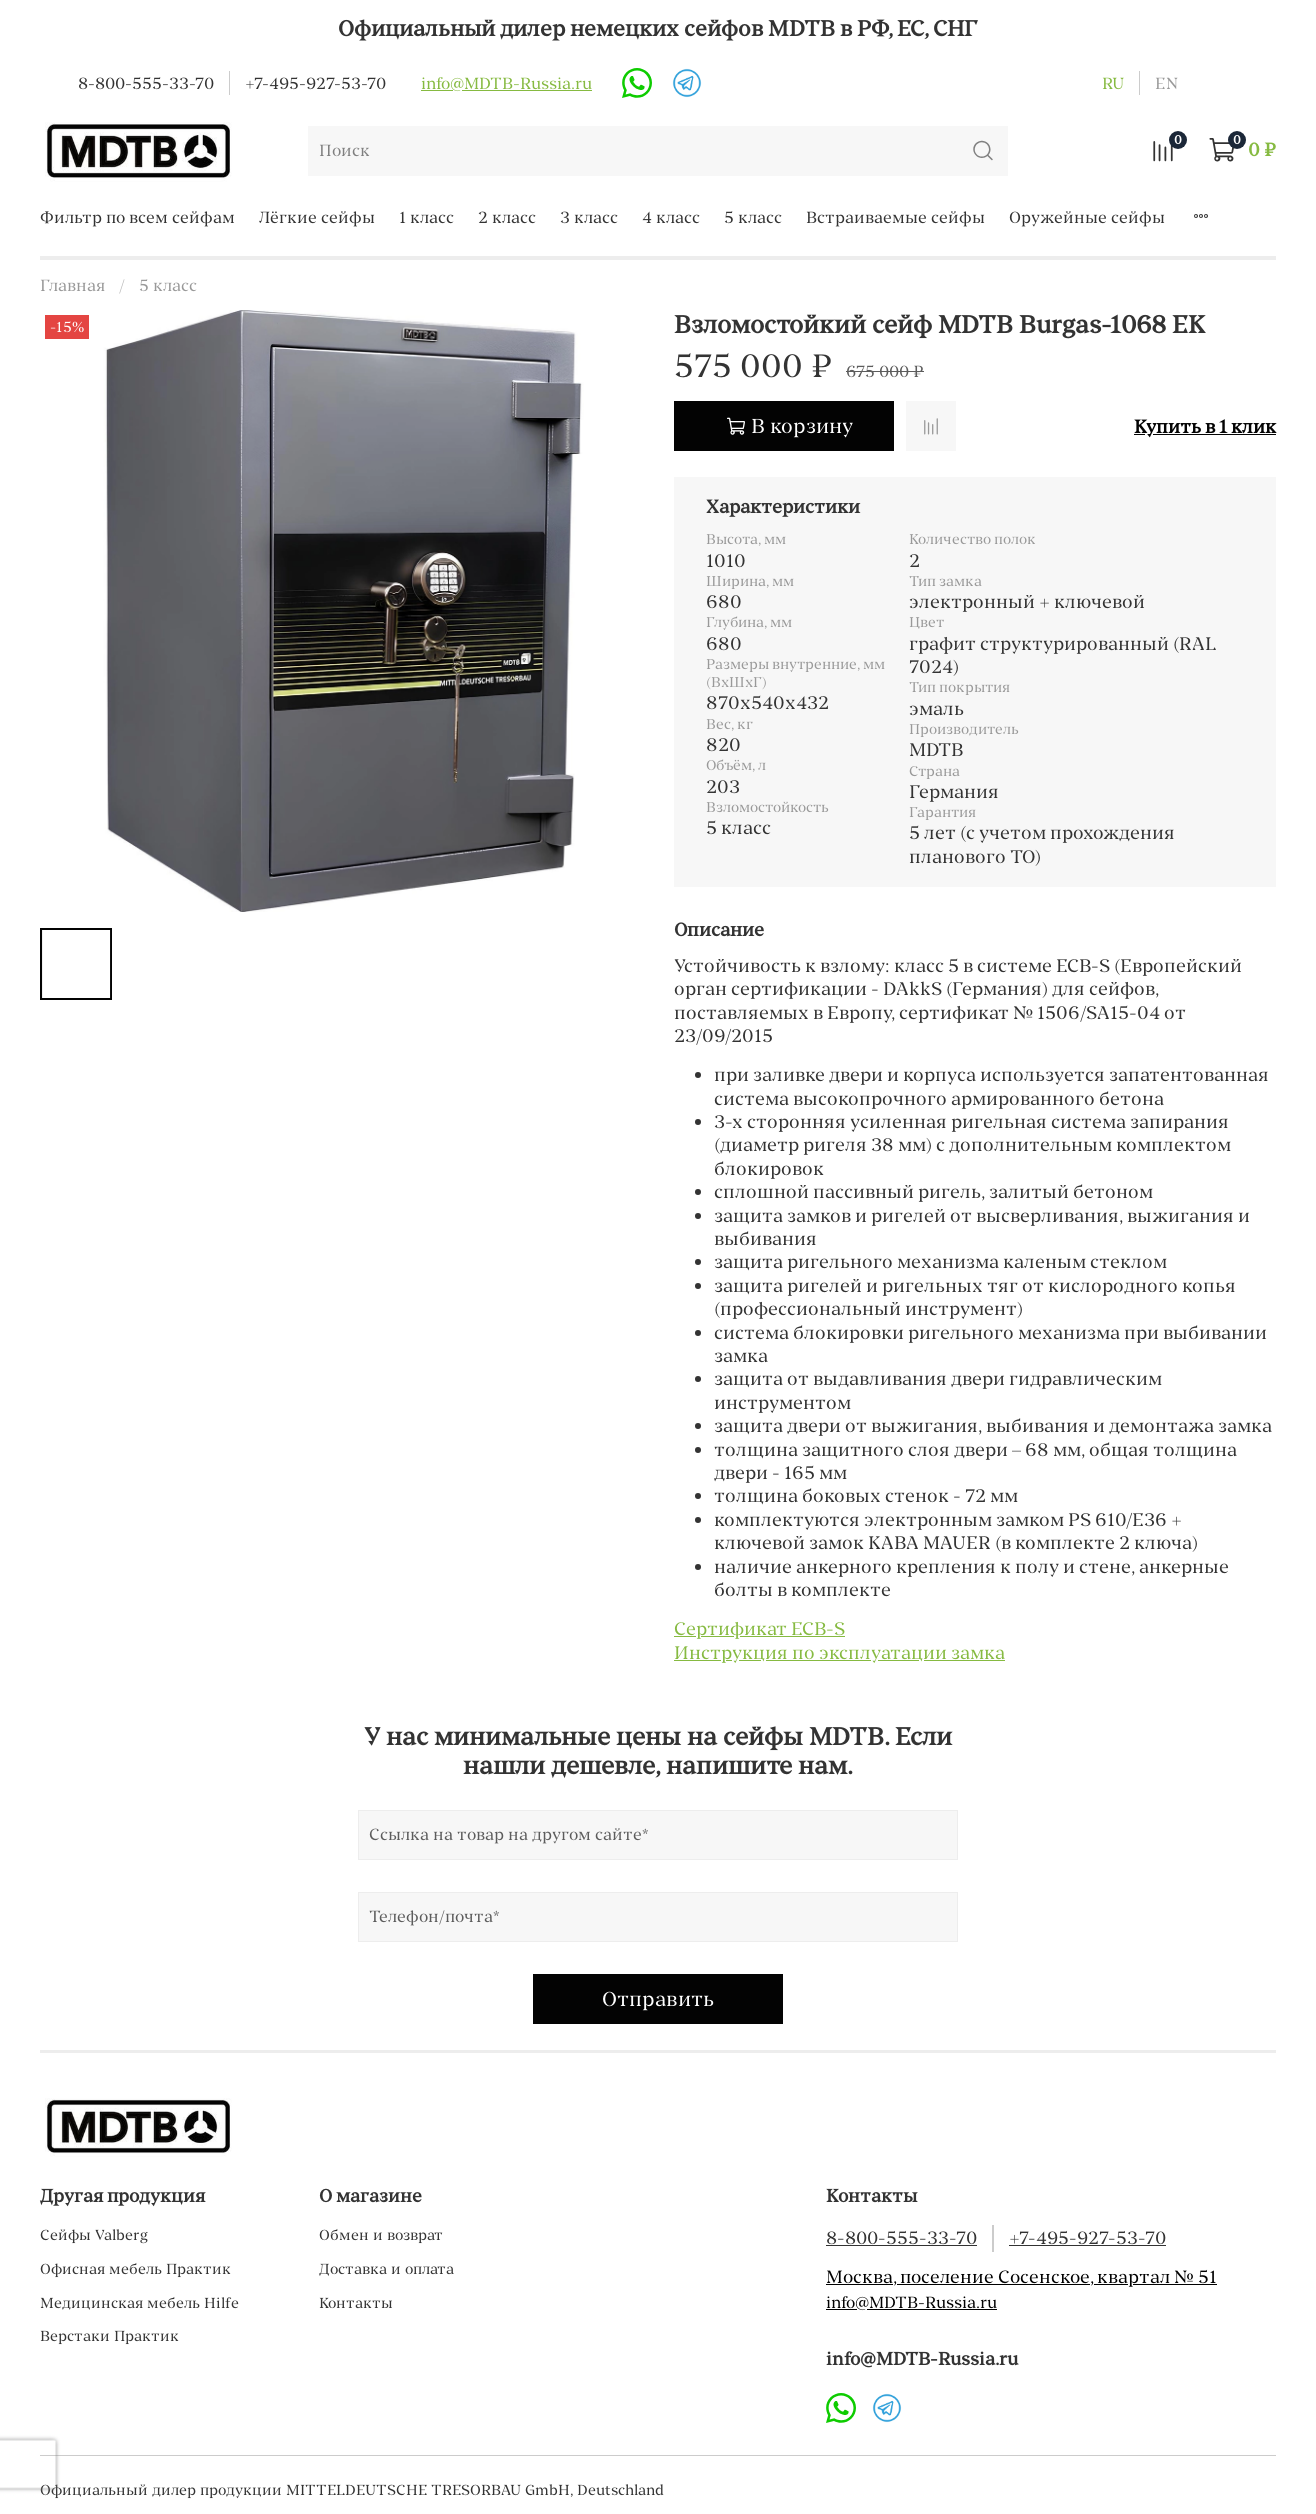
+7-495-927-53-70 (315, 83)
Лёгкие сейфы (317, 217)
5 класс (753, 217)
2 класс (507, 217)
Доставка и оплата (386, 2269)
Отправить (658, 1998)
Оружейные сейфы (1087, 217)
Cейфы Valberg (94, 2235)
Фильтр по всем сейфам (137, 217)
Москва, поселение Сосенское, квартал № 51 (1021, 2276)
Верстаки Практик (109, 2336)
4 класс (671, 217)
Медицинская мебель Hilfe (139, 2303)
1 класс (426, 217)
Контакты (356, 2303)
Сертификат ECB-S (759, 1628)
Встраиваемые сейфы (895, 217)
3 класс (589, 217)
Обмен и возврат (381, 2235)
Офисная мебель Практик (135, 2269)
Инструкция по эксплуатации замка (839, 1652)
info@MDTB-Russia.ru (506, 83)
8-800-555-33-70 (146, 83)
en (1166, 83)
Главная (72, 285)
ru (1113, 83)
